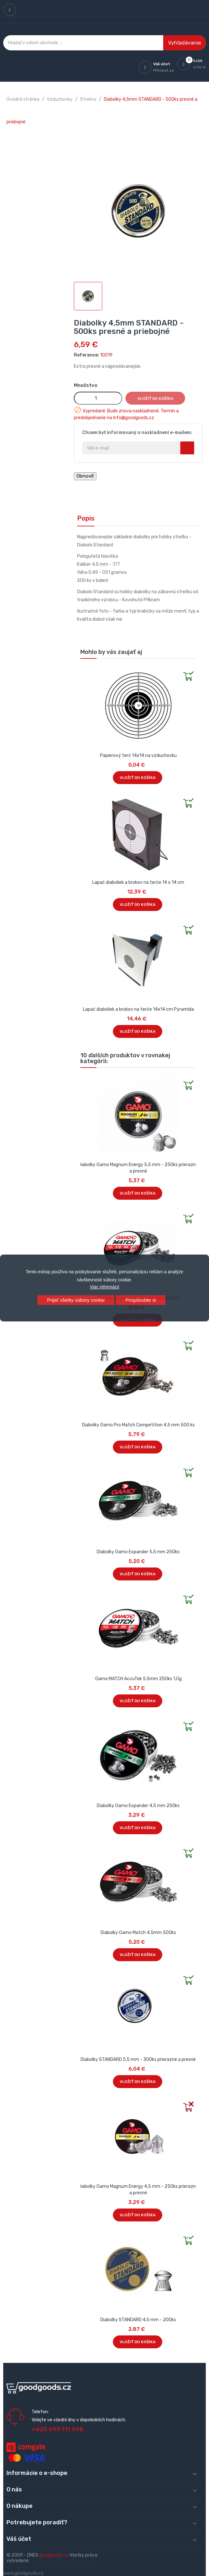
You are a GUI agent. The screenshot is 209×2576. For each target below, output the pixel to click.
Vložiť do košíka (155, 398)
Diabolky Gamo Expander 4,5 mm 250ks (138, 1805)
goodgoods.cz (53, 2555)
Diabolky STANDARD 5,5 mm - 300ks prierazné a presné (138, 2059)
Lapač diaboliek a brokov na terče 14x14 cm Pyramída (138, 1009)
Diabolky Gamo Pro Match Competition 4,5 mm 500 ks (138, 1425)
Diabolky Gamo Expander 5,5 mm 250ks (138, 1552)
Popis (86, 518)
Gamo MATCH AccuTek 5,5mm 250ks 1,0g (138, 1678)
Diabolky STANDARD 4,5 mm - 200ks (138, 2320)
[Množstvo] (98, 398)
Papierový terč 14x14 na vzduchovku (138, 755)
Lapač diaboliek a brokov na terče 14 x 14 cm (138, 882)
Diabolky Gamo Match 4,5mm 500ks (138, 1932)
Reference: (86, 355)
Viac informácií (104, 1286)
